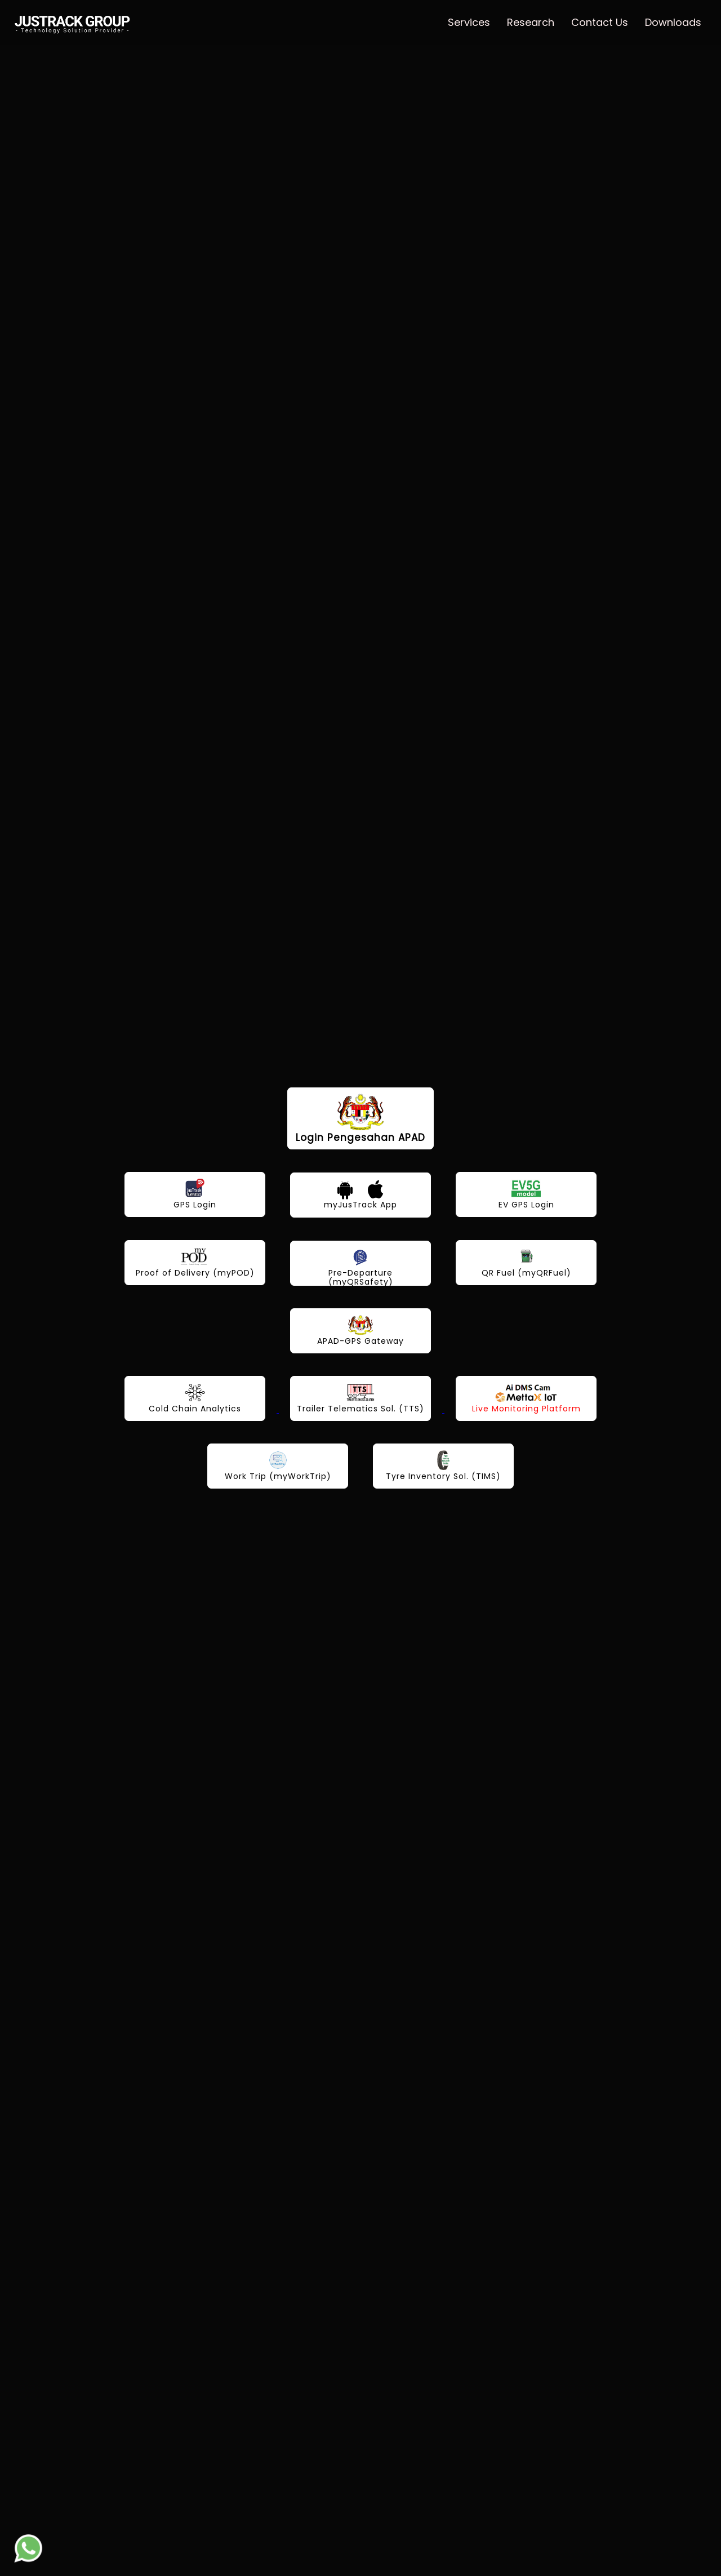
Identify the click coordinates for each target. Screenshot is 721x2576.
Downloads (673, 22)
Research (530, 22)
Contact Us (599, 22)
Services (469, 22)
